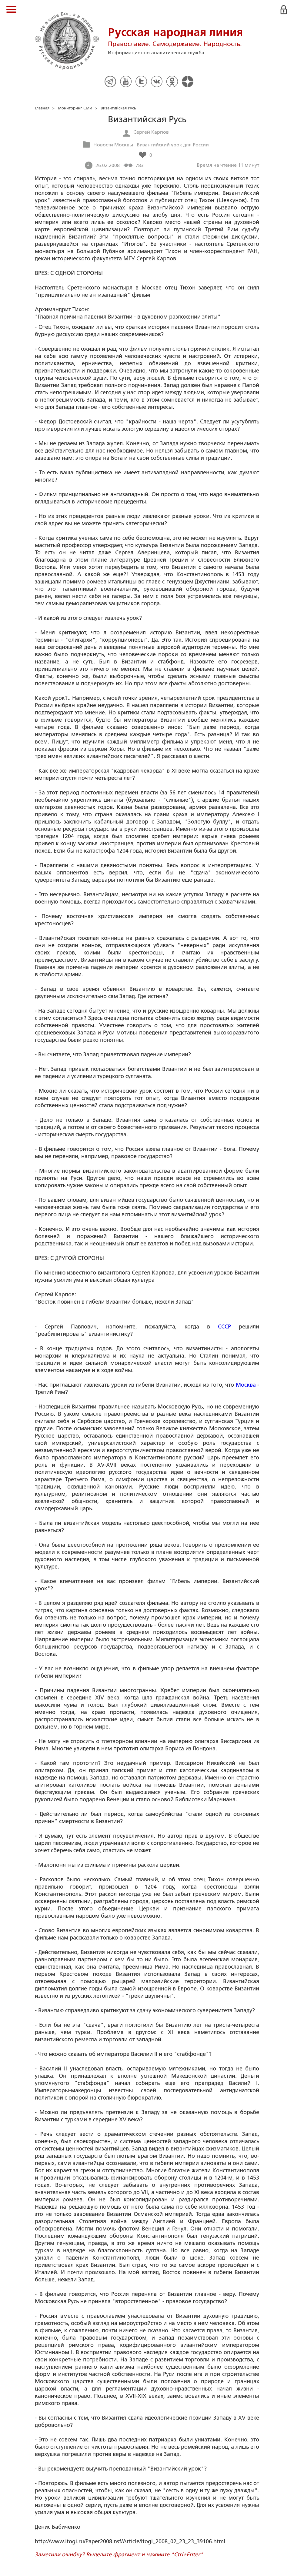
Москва (246, 1385)
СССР (224, 1327)
